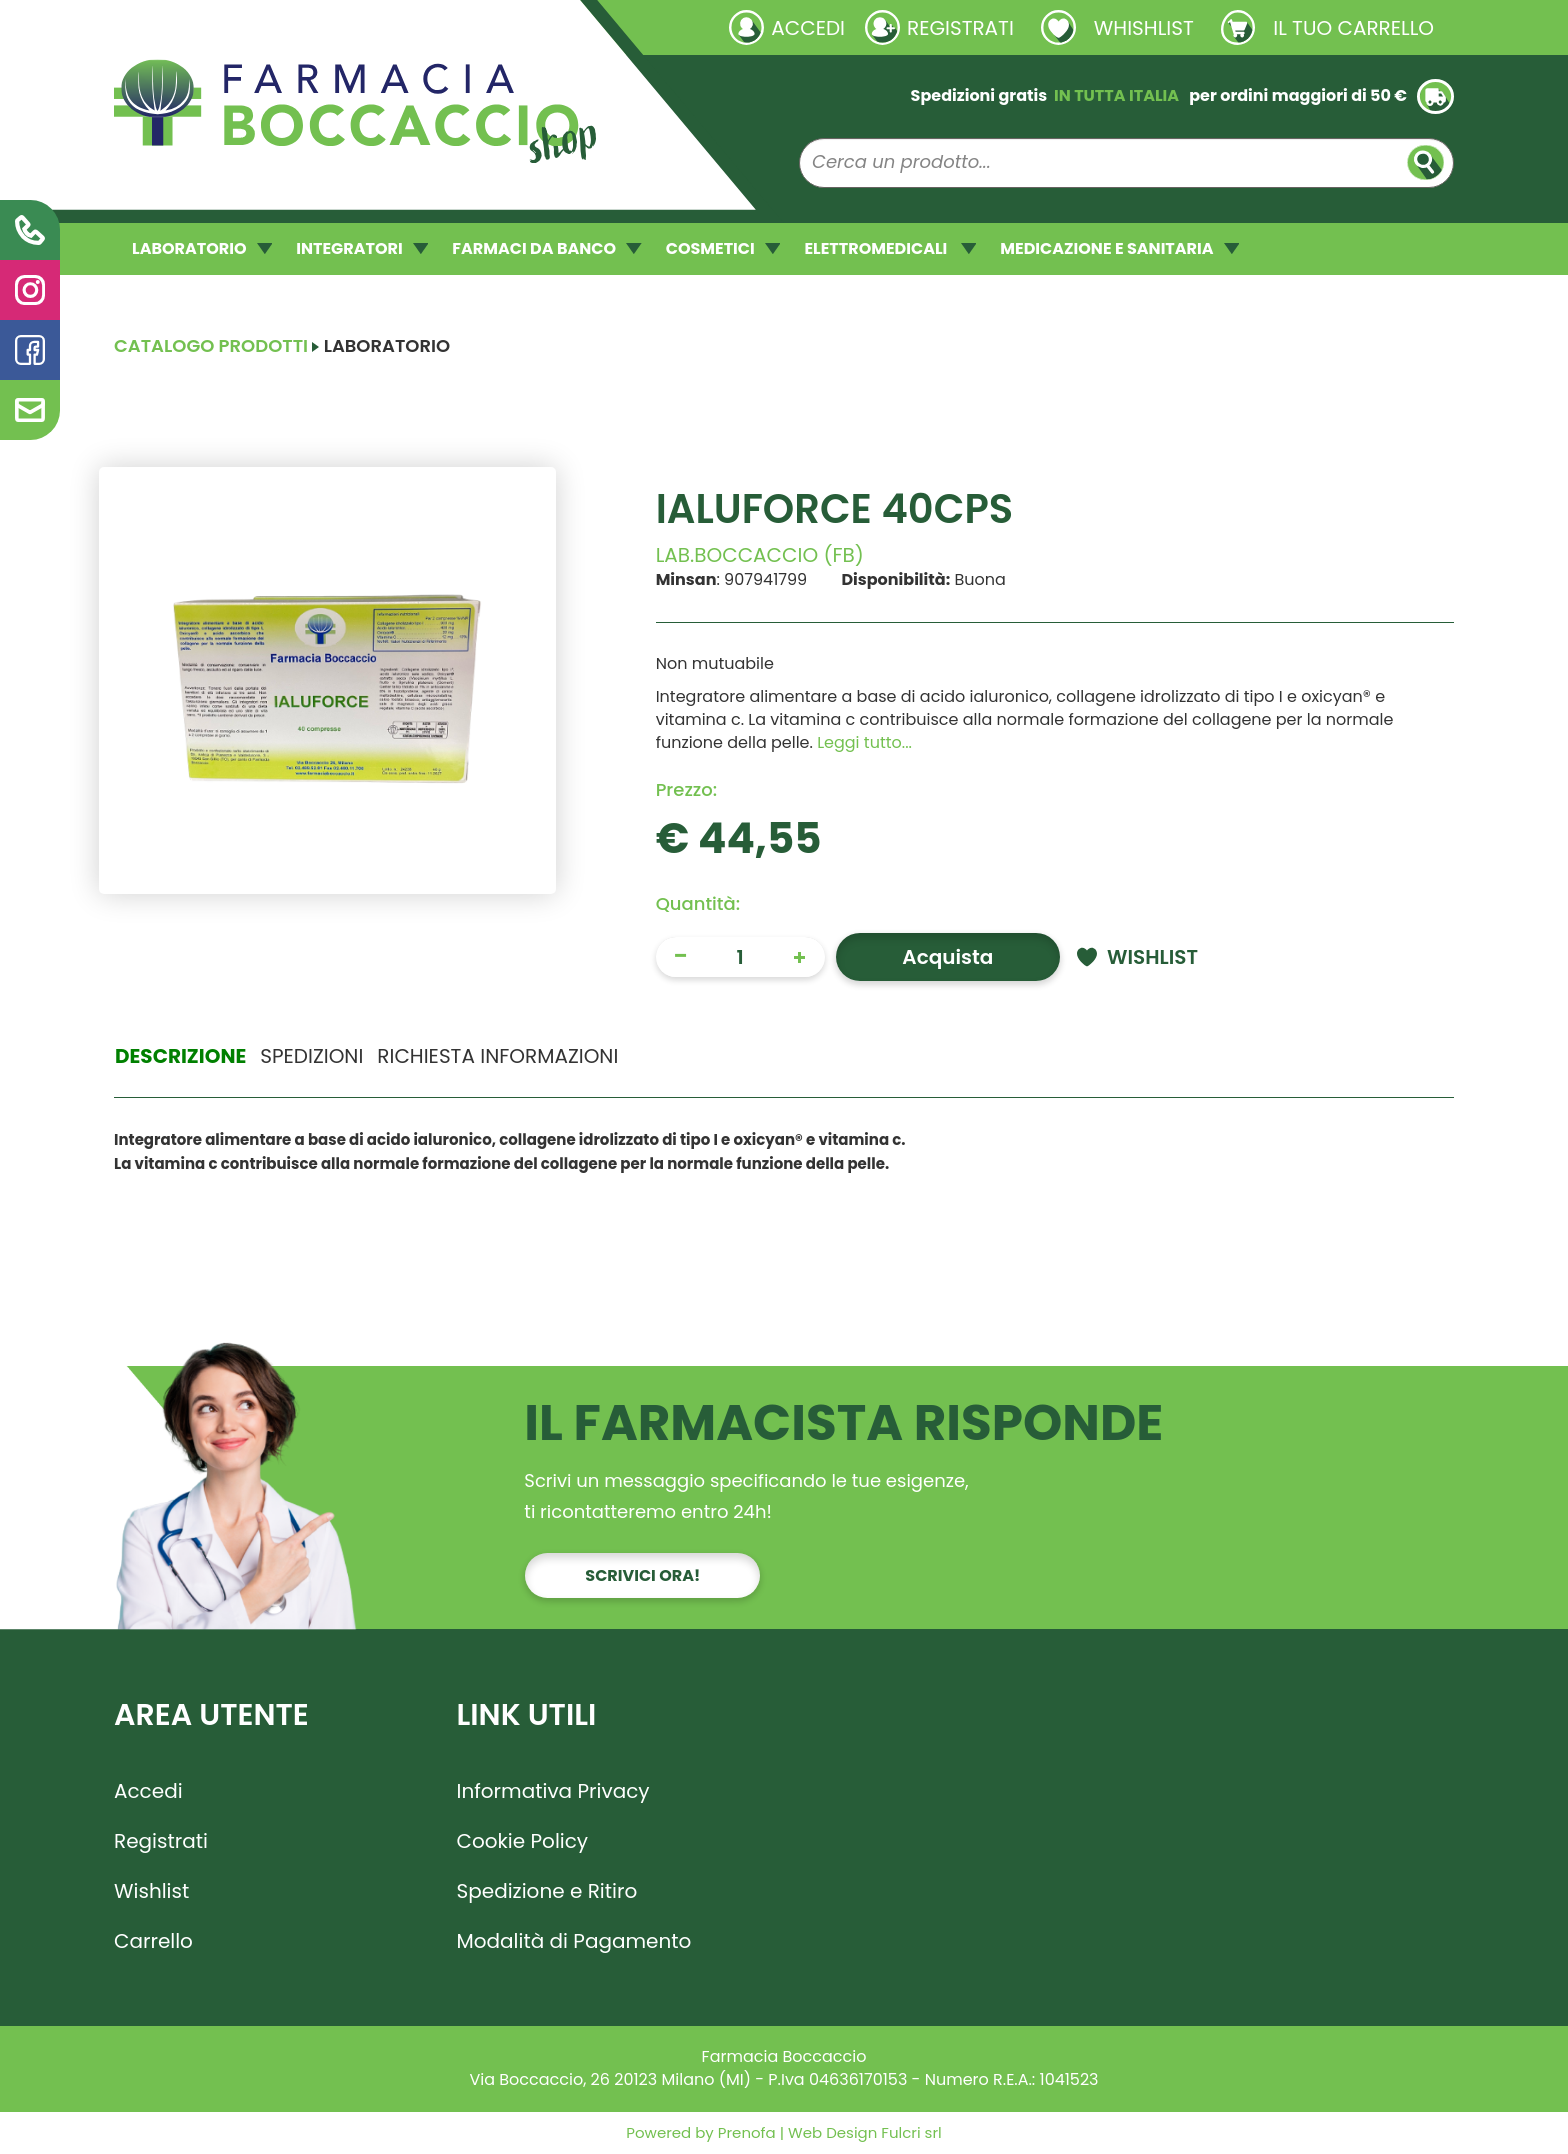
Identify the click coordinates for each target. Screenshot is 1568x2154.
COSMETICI (723, 248)
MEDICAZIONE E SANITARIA (1119, 248)
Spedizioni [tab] (311, 1056)
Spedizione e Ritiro (547, 1891)
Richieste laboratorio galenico (233, 27)
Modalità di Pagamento (574, 1941)
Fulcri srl (911, 2132)
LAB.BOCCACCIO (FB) (760, 555)
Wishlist (151, 1891)
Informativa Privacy (553, 1791)
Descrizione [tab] (180, 1056)
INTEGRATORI (362, 248)
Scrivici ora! (642, 1575)
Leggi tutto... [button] (864, 742)
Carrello (153, 1941)
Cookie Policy (523, 1841)
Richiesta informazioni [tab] (497, 1056)
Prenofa (745, 2132)
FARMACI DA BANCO (546, 248)
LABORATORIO (202, 248)
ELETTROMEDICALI (890, 248)
